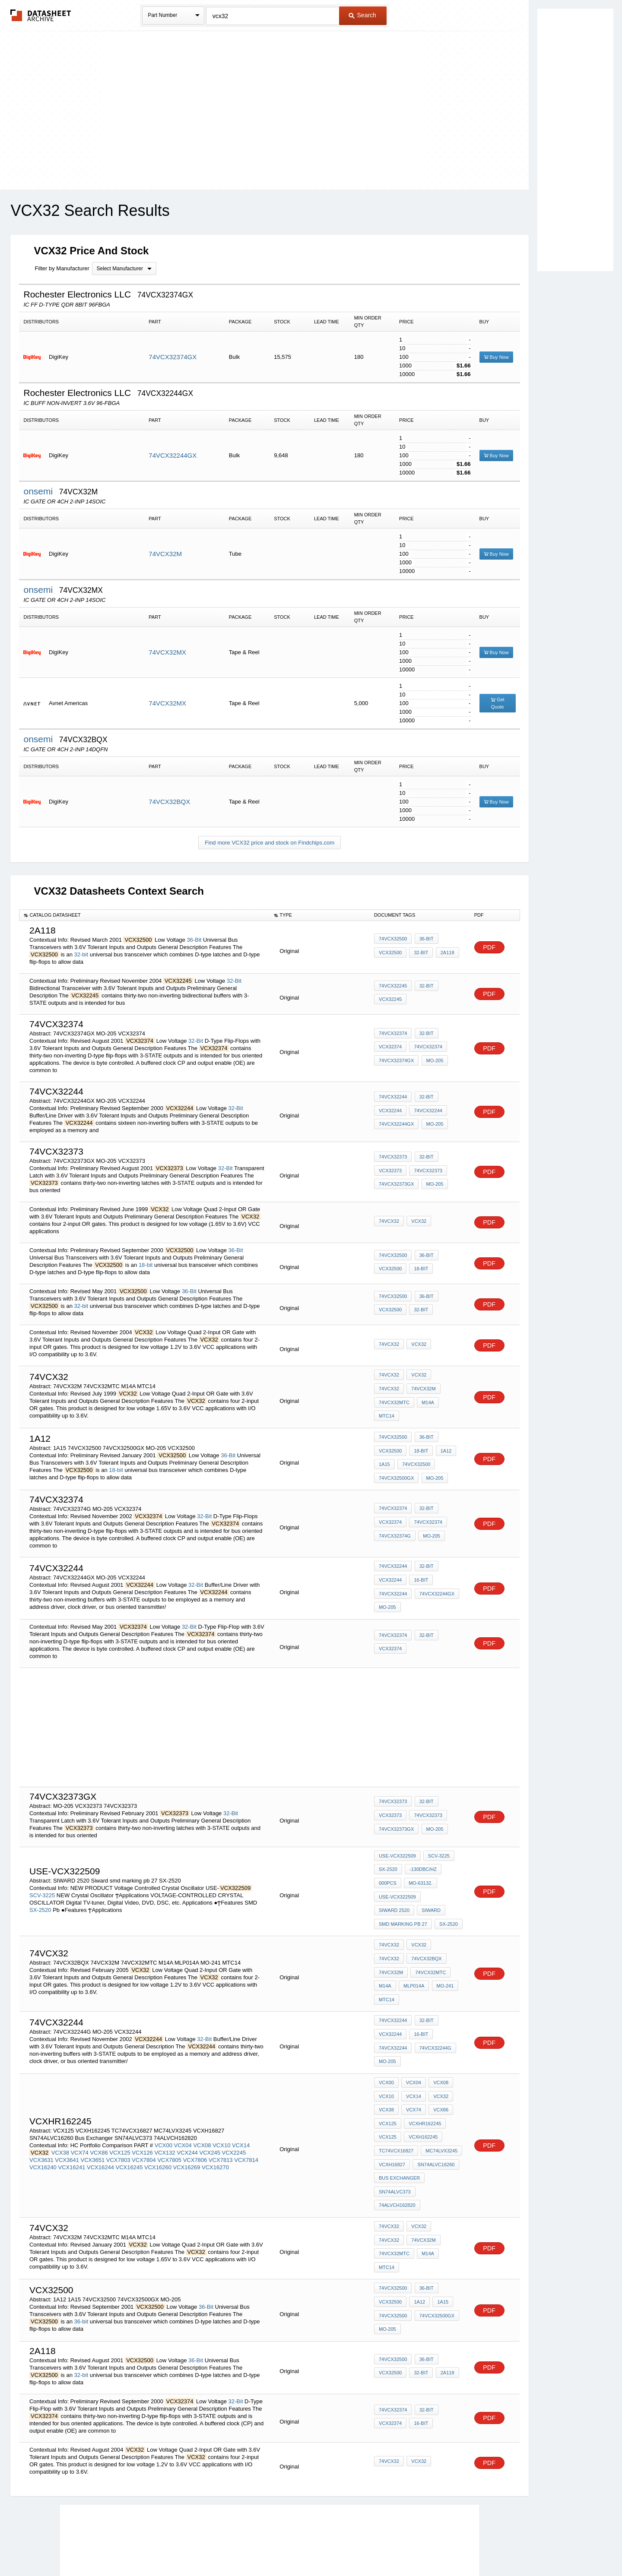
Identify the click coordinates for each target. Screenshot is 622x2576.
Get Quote (498, 703)
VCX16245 (129, 2116)
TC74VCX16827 (396, 2105)
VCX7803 (118, 2109)
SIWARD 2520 (442, 1884)
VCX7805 (169, 2109)
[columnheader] (144, 915)
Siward (388, 1896)
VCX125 (119, 2101)
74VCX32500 (393, 940)
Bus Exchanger (399, 2128)
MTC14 (410, 1407)
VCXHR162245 (423, 2082)
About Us (471, 2547)
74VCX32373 (393, 1159)
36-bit (81, 2251)
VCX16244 (100, 2116)
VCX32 (417, 1222)
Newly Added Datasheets (169, 2547)
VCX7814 (246, 2109)
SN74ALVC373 (395, 2140)
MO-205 (433, 1059)
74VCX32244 (393, 1099)
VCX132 (164, 2101)
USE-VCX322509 (397, 1849)
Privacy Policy (225, 2547)
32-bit (81, 954)
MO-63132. (419, 1873)
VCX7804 (144, 2109)
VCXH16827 (392, 2117)
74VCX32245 (393, 987)
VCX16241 (71, 2116)
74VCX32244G (434, 2013)
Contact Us (440, 2547)
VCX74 (80, 2101)
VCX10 (221, 2094)
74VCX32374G (395, 1530)
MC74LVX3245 (440, 2105)
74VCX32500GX (396, 1472)
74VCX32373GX (396, 1183)
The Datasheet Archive (40, 15)
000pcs (388, 1873)
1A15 (384, 1461)
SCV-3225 (42, 1883)
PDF (489, 947)
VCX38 (60, 2101)
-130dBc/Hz (421, 1861)
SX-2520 (40, 1898)
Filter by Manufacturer (62, 268)
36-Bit (194, 940)
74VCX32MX (167, 652)
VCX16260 (157, 2116)
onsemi (39, 491)
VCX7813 (221, 2109)
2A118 (444, 952)
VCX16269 (186, 2116)
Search (362, 15)
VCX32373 (390, 1171)
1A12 (443, 1449)
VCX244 (187, 2101)
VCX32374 (390, 1047)
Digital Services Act (395, 2547)
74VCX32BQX (169, 801)
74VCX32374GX (173, 357)
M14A (385, 1407)
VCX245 (209, 2101)
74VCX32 (389, 1222)
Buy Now (496, 357)
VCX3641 (67, 2109)
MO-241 (419, 1965)
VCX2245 (234, 2101)
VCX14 (241, 2094)
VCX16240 (43, 2116)
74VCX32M (165, 553)
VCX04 (183, 2094)
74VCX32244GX (173, 455)
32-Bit (234, 981)
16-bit (420, 1576)
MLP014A (389, 1965)
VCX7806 (195, 2109)
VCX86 (99, 2101)
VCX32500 (390, 952)
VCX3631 (41, 2109)
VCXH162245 (421, 2093)
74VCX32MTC (429, 1395)
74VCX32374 (393, 1035)
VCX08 (202, 2094)
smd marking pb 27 (433, 1896)
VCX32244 (390, 1111)
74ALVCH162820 (440, 2140)
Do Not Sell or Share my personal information (306, 2547)
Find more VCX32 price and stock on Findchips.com (269, 842)
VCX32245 (390, 999)
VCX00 (163, 2094)
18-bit (146, 1265)
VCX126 (142, 2101)
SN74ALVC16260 (434, 2117)
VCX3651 (93, 2109)
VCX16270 (215, 2116)
